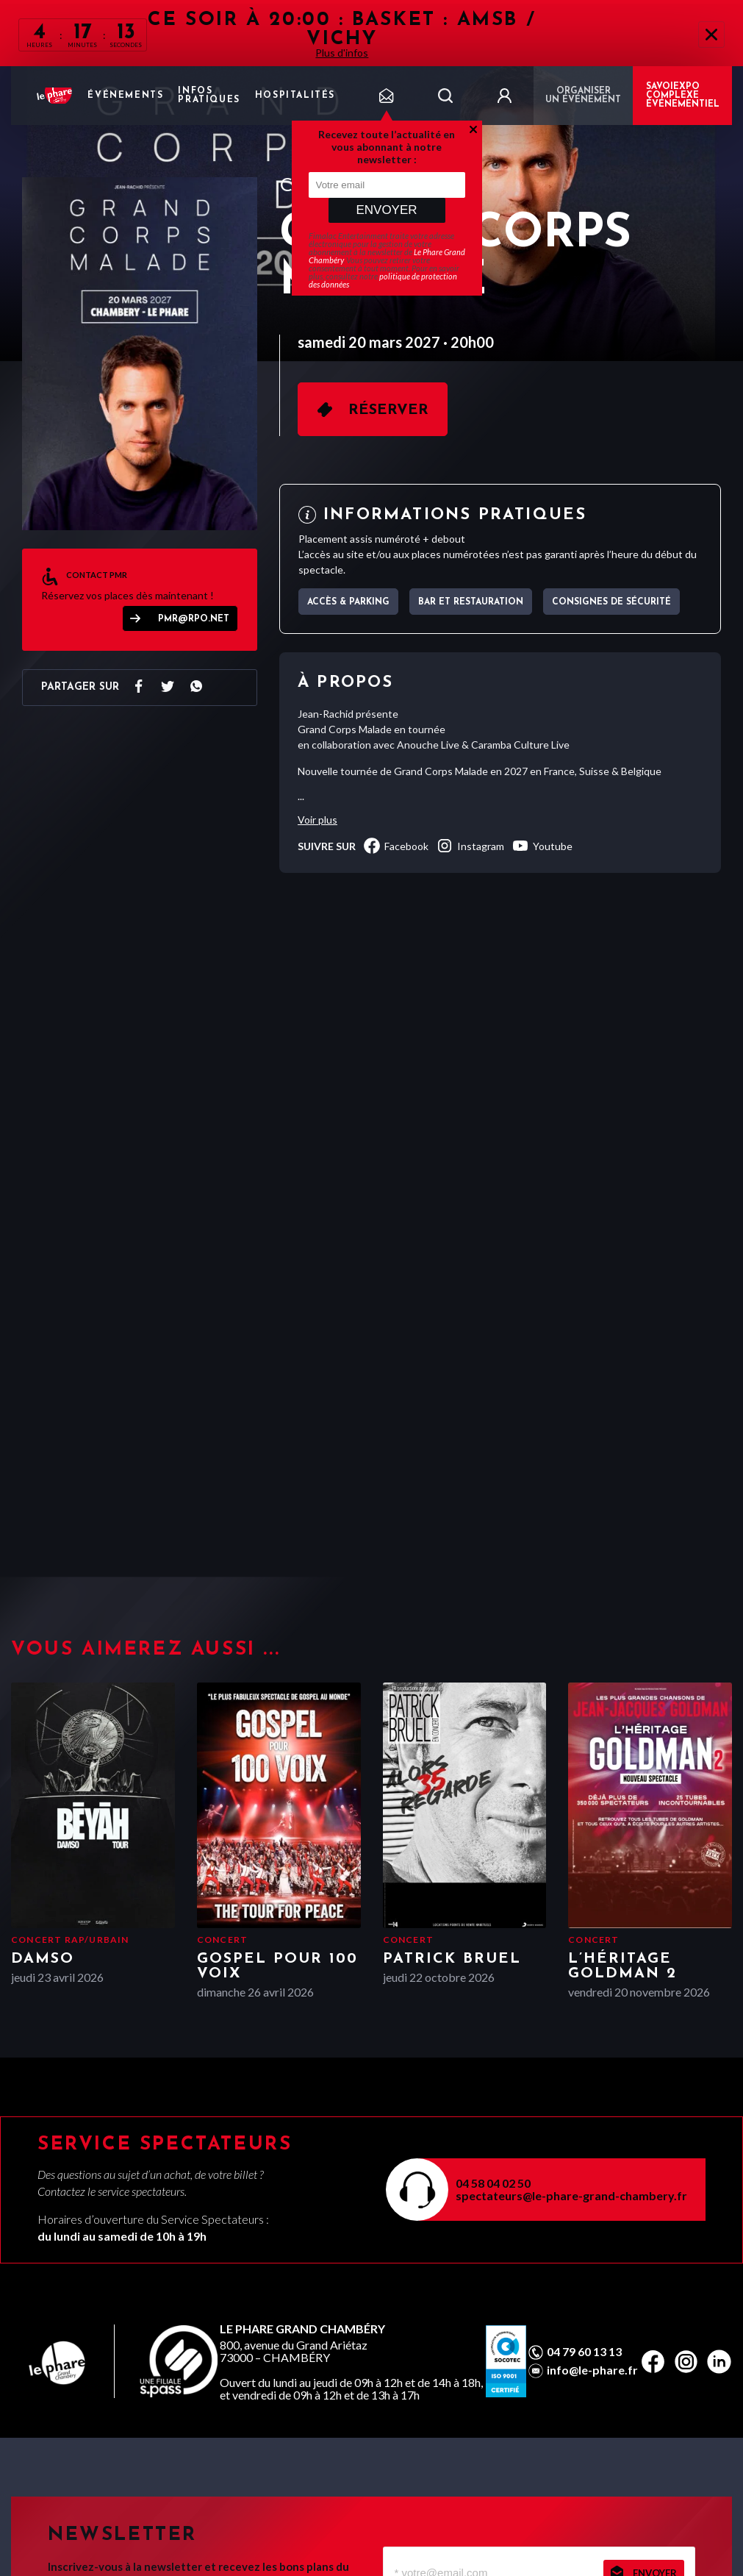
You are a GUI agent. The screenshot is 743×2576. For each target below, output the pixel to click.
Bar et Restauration (470, 602)
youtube (542, 845)
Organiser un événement (583, 95)
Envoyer (386, 210)
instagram (470, 845)
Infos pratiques (209, 95)
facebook (395, 845)
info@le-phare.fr (592, 2370)
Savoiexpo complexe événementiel (682, 95)
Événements (125, 95)
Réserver (388, 410)
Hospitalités (295, 95)
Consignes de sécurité (611, 602)
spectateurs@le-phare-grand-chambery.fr (571, 2195)
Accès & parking (348, 602)
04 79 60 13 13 (584, 2351)
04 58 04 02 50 (493, 2183)
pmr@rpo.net (193, 619)
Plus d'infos (342, 52)
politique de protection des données (383, 280)
